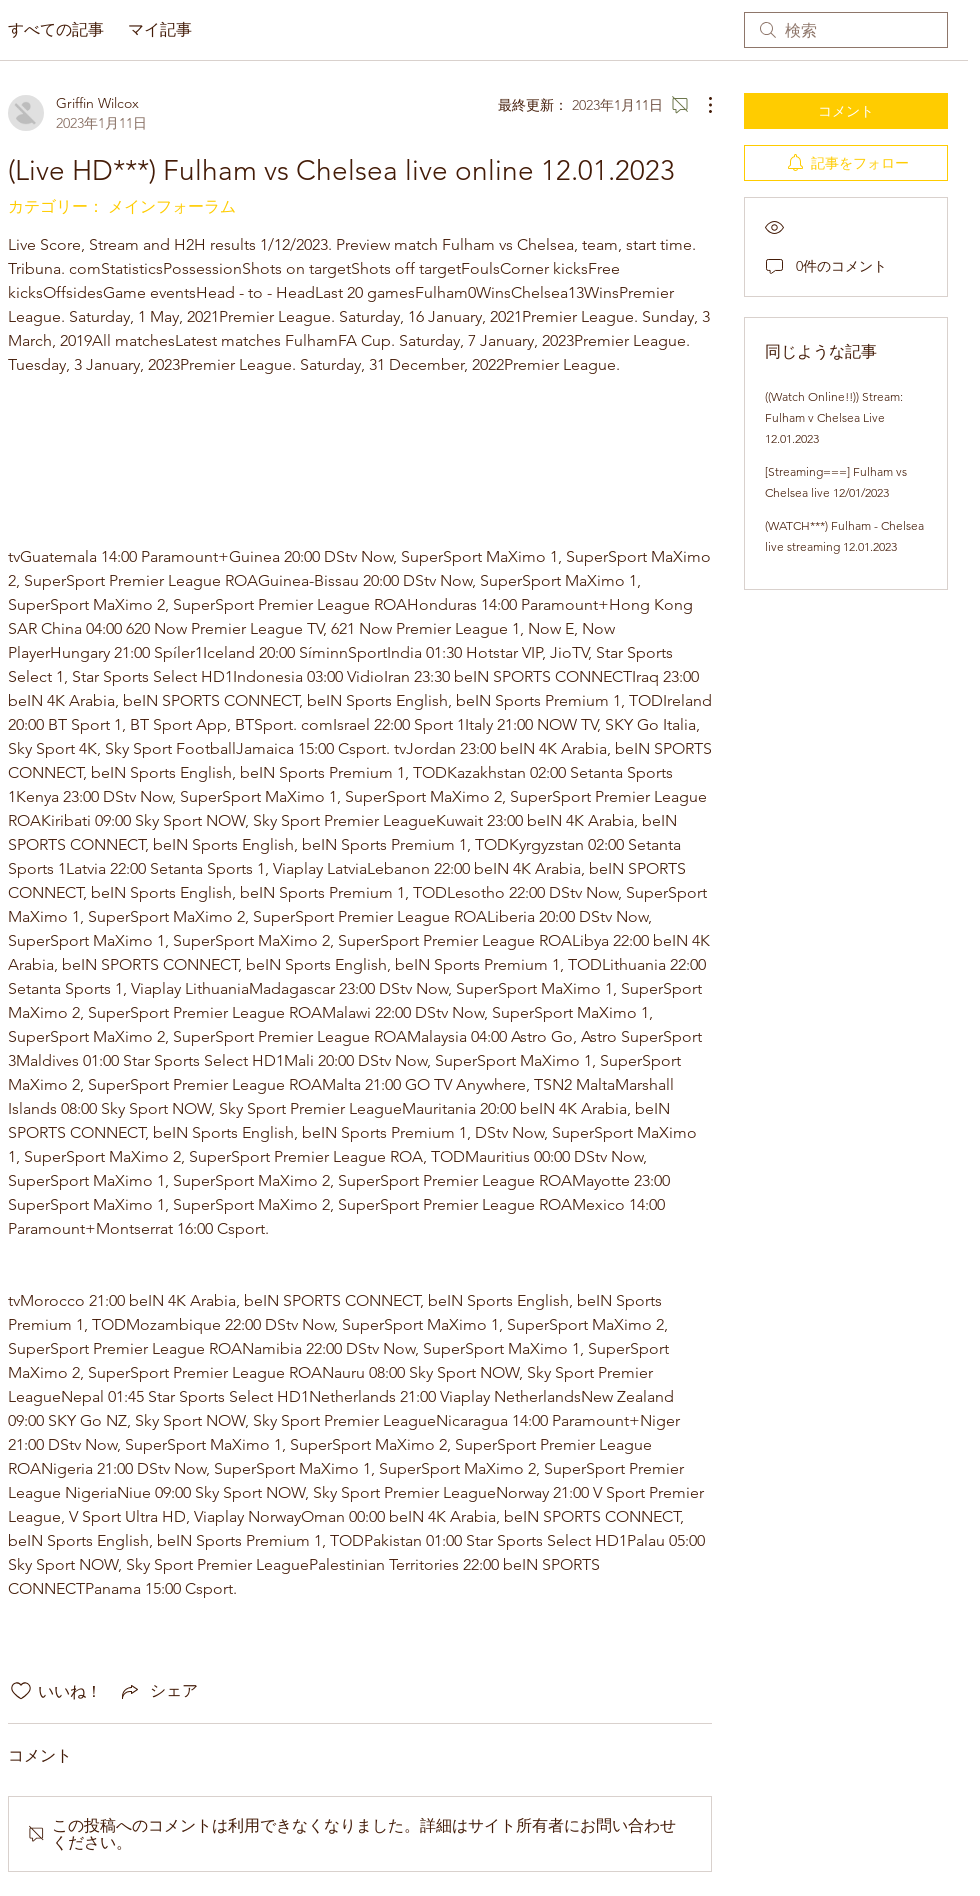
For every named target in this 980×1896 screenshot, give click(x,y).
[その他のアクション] (700, 105)
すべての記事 (56, 29)
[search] (846, 30)
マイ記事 (160, 29)
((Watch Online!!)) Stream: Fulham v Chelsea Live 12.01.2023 (834, 417)
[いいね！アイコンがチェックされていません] (21, 1691)
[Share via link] (158, 1691)
